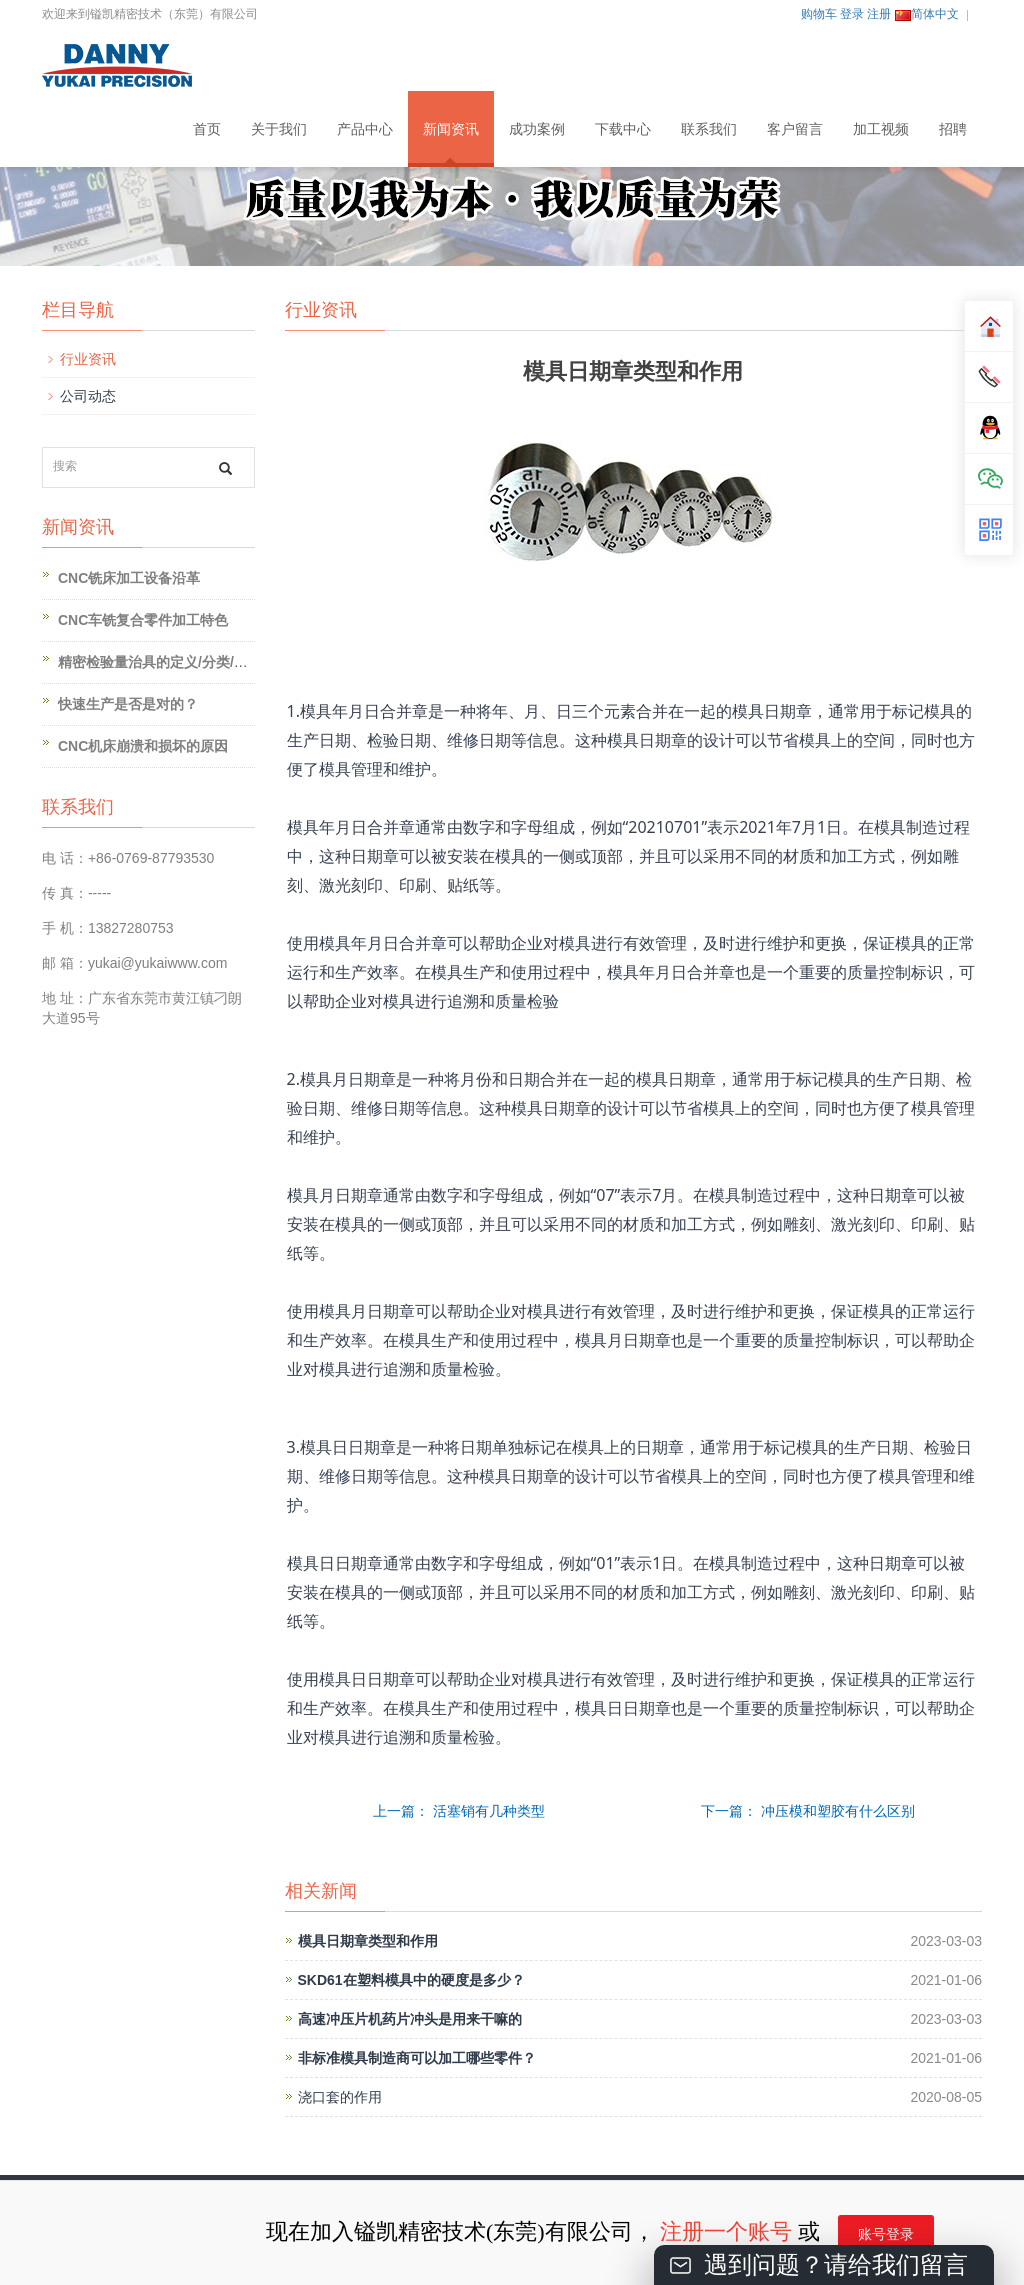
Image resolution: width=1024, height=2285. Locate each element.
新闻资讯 (451, 129)
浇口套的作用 (340, 2097)
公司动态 (88, 396)
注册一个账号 (726, 2231)
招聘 (953, 129)
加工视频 (881, 129)
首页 (207, 129)
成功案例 (537, 129)
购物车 (819, 14)
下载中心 (623, 129)
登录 (852, 14)
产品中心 (365, 129)
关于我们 (279, 129)
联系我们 (709, 129)
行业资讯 (88, 359)
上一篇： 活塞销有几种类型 (459, 1811)
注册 (879, 14)
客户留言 (795, 129)
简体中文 (927, 14)
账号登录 (886, 2234)
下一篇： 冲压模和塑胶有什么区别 (808, 1811)
